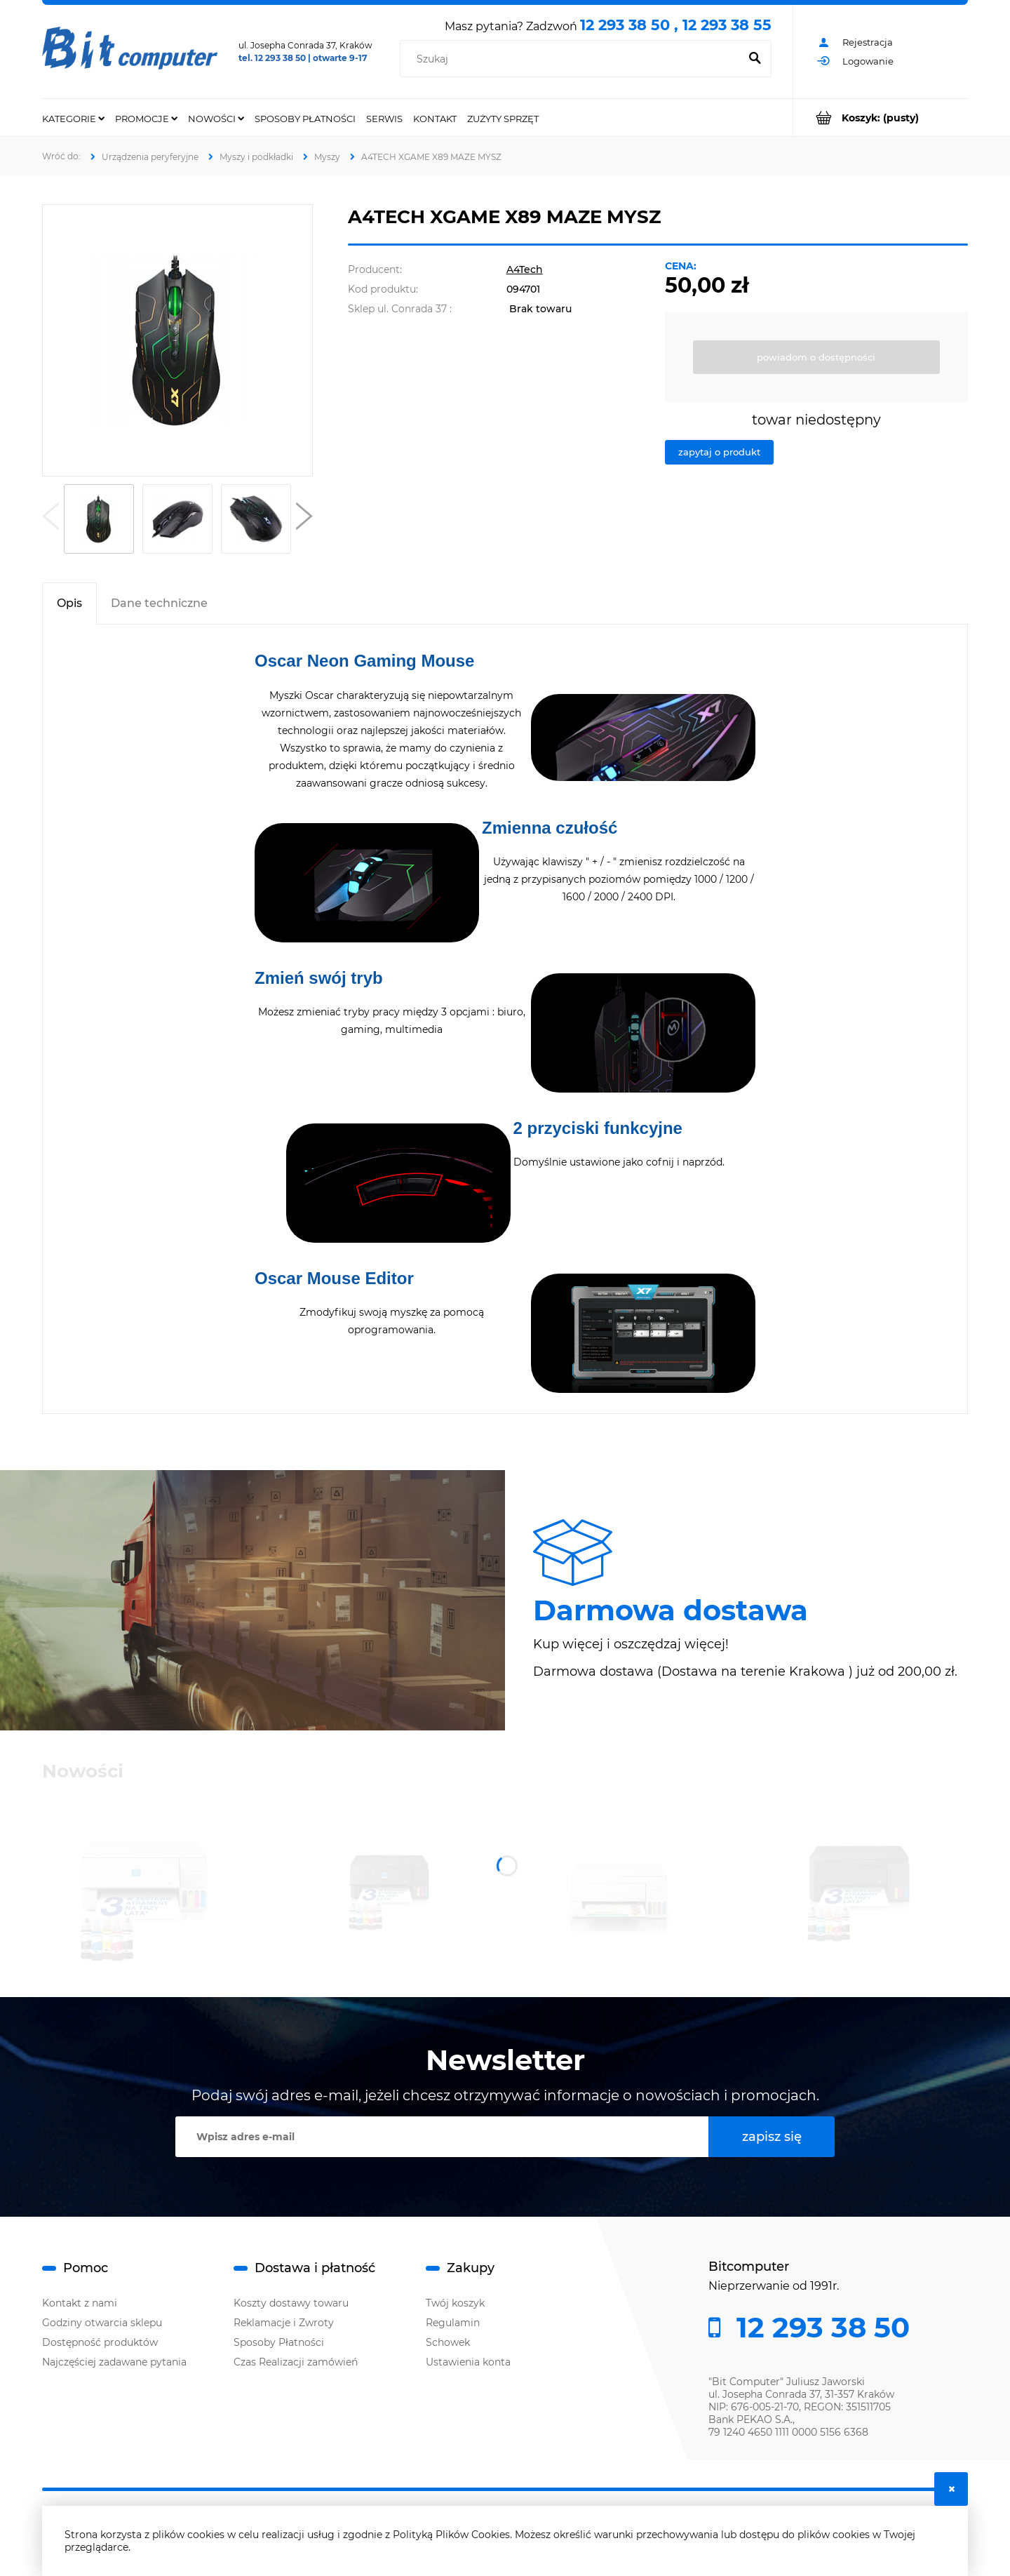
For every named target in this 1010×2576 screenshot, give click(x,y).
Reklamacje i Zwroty (284, 2322)
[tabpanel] (505, 1018)
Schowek (448, 2342)
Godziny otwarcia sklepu (102, 2322)
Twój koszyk (455, 2303)
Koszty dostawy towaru (291, 2303)
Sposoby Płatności (279, 2342)
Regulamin (453, 2322)
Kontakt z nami (79, 2303)
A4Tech (524, 269)
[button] (50, 519)
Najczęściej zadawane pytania (114, 2362)
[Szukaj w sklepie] (572, 59)
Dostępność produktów (100, 2342)
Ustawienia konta (468, 2362)
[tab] (69, 603)
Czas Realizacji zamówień (296, 2362)
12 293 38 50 (819, 2328)
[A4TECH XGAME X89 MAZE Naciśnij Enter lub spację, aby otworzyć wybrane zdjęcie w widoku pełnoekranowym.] (177, 340)
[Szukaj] (755, 59)
